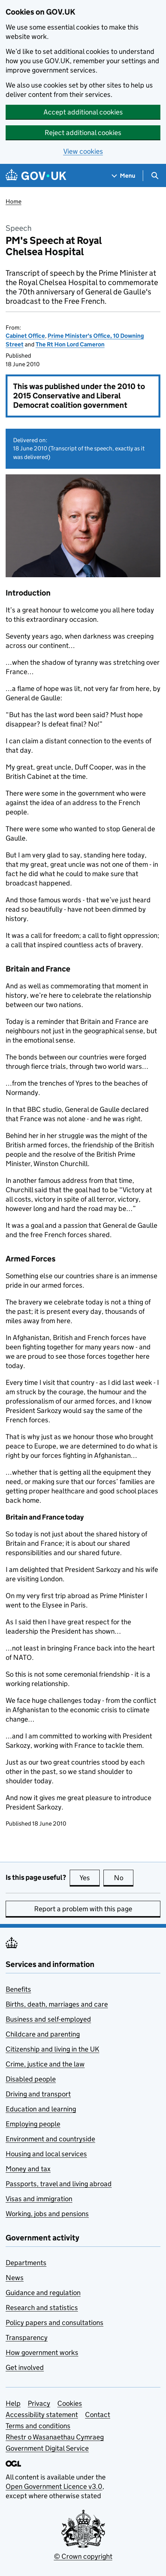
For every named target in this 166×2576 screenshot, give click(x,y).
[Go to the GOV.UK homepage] (36, 176)
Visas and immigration (39, 2198)
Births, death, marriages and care (57, 2004)
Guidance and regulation (43, 2292)
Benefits (18, 1989)
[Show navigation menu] (123, 175)
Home (13, 201)
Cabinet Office (25, 335)
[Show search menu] (154, 175)
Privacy (39, 2403)
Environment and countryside (50, 2139)
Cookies (69, 2403)
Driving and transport (38, 2094)
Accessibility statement (42, 2414)
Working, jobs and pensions (47, 2213)
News (15, 2277)
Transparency (27, 2337)
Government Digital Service (47, 2448)
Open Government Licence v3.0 (54, 2486)
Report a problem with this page (83, 1909)
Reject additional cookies (83, 132)
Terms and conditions (38, 2425)
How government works (42, 2352)
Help (13, 2403)
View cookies (83, 151)
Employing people (33, 2124)
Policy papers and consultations (54, 2322)
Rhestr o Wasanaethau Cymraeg (55, 2437)
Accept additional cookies (83, 112)
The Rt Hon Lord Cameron (70, 344)
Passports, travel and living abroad (59, 2183)
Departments (26, 2262)
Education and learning (41, 2109)
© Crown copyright (83, 2556)
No (124, 1877)
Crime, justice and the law (45, 2064)
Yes (89, 1877)
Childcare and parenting (43, 2034)
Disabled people (31, 2079)
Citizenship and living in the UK (52, 2049)
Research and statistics (42, 2307)
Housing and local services (46, 2154)
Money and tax (28, 2168)
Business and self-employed (48, 2019)
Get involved (25, 2367)
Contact (97, 2414)
